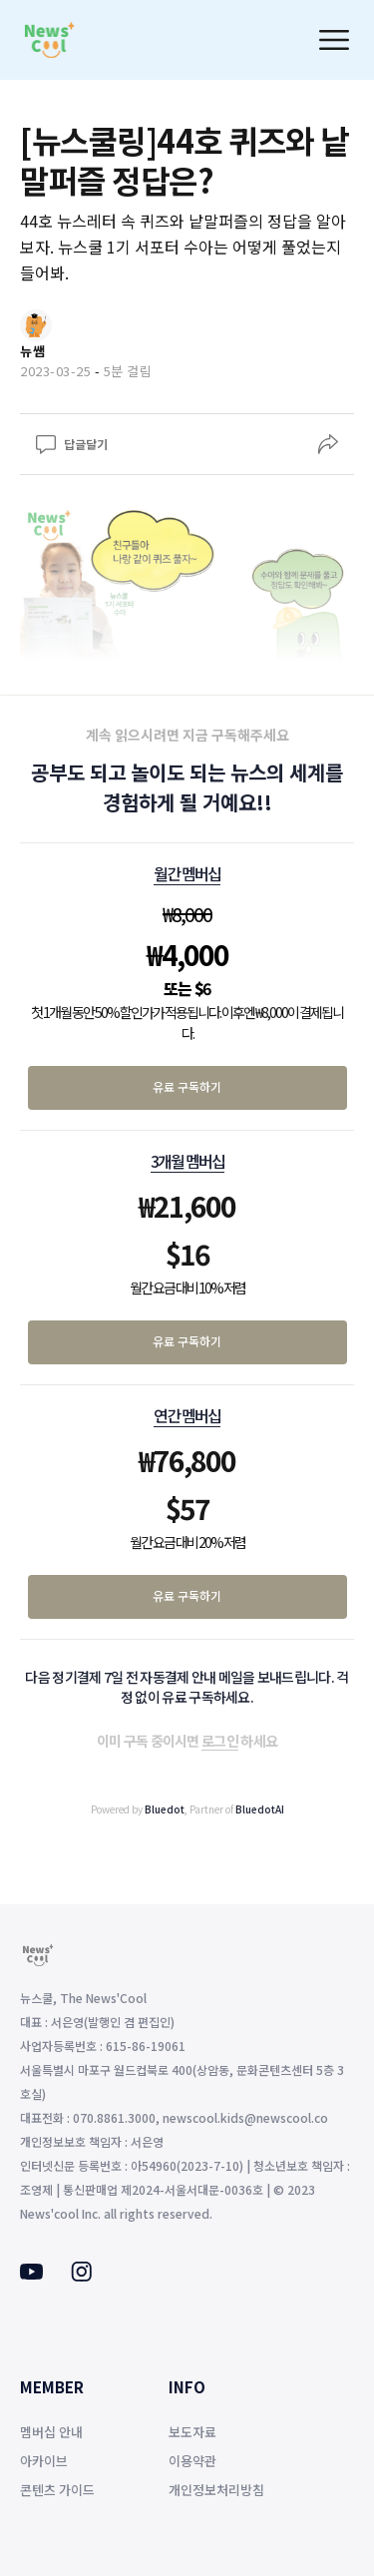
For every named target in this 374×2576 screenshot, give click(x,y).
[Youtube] (31, 2274)
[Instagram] (81, 2276)
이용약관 (192, 2460)
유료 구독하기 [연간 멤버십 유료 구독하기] (187, 1595)
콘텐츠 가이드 (57, 2489)
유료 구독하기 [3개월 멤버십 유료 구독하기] (187, 1340)
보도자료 (192, 2431)
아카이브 (44, 2460)
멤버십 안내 (51, 2431)
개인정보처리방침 (216, 2489)
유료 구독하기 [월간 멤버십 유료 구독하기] (187, 1086)
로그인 (219, 1741)
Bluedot (165, 1809)
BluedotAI (259, 1809)
